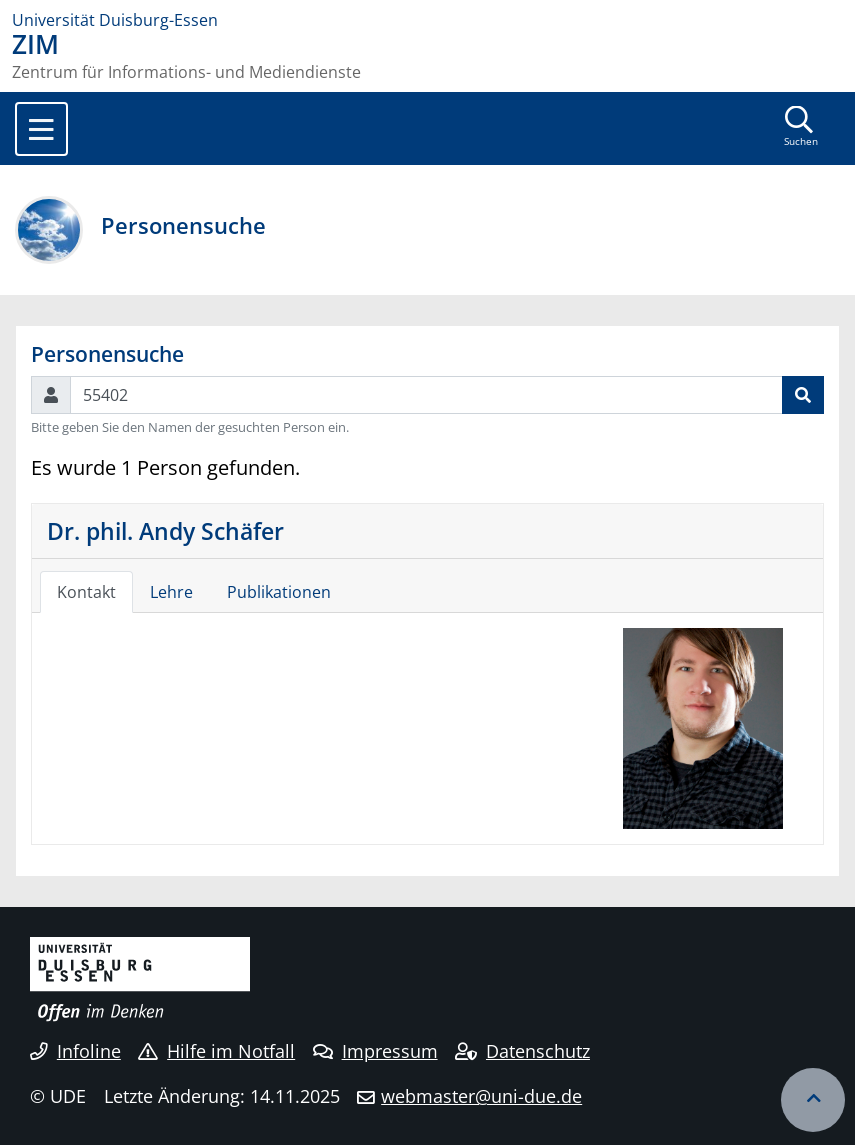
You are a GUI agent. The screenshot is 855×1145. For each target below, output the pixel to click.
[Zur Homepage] (427, 20)
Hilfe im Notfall (216, 1051)
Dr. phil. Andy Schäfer (165, 531)
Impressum (375, 1051)
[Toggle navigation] (41, 129)
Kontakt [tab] (86, 592)
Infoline (75, 1051)
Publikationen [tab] (279, 592)
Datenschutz (522, 1051)
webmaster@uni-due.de (481, 1096)
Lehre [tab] (171, 592)
